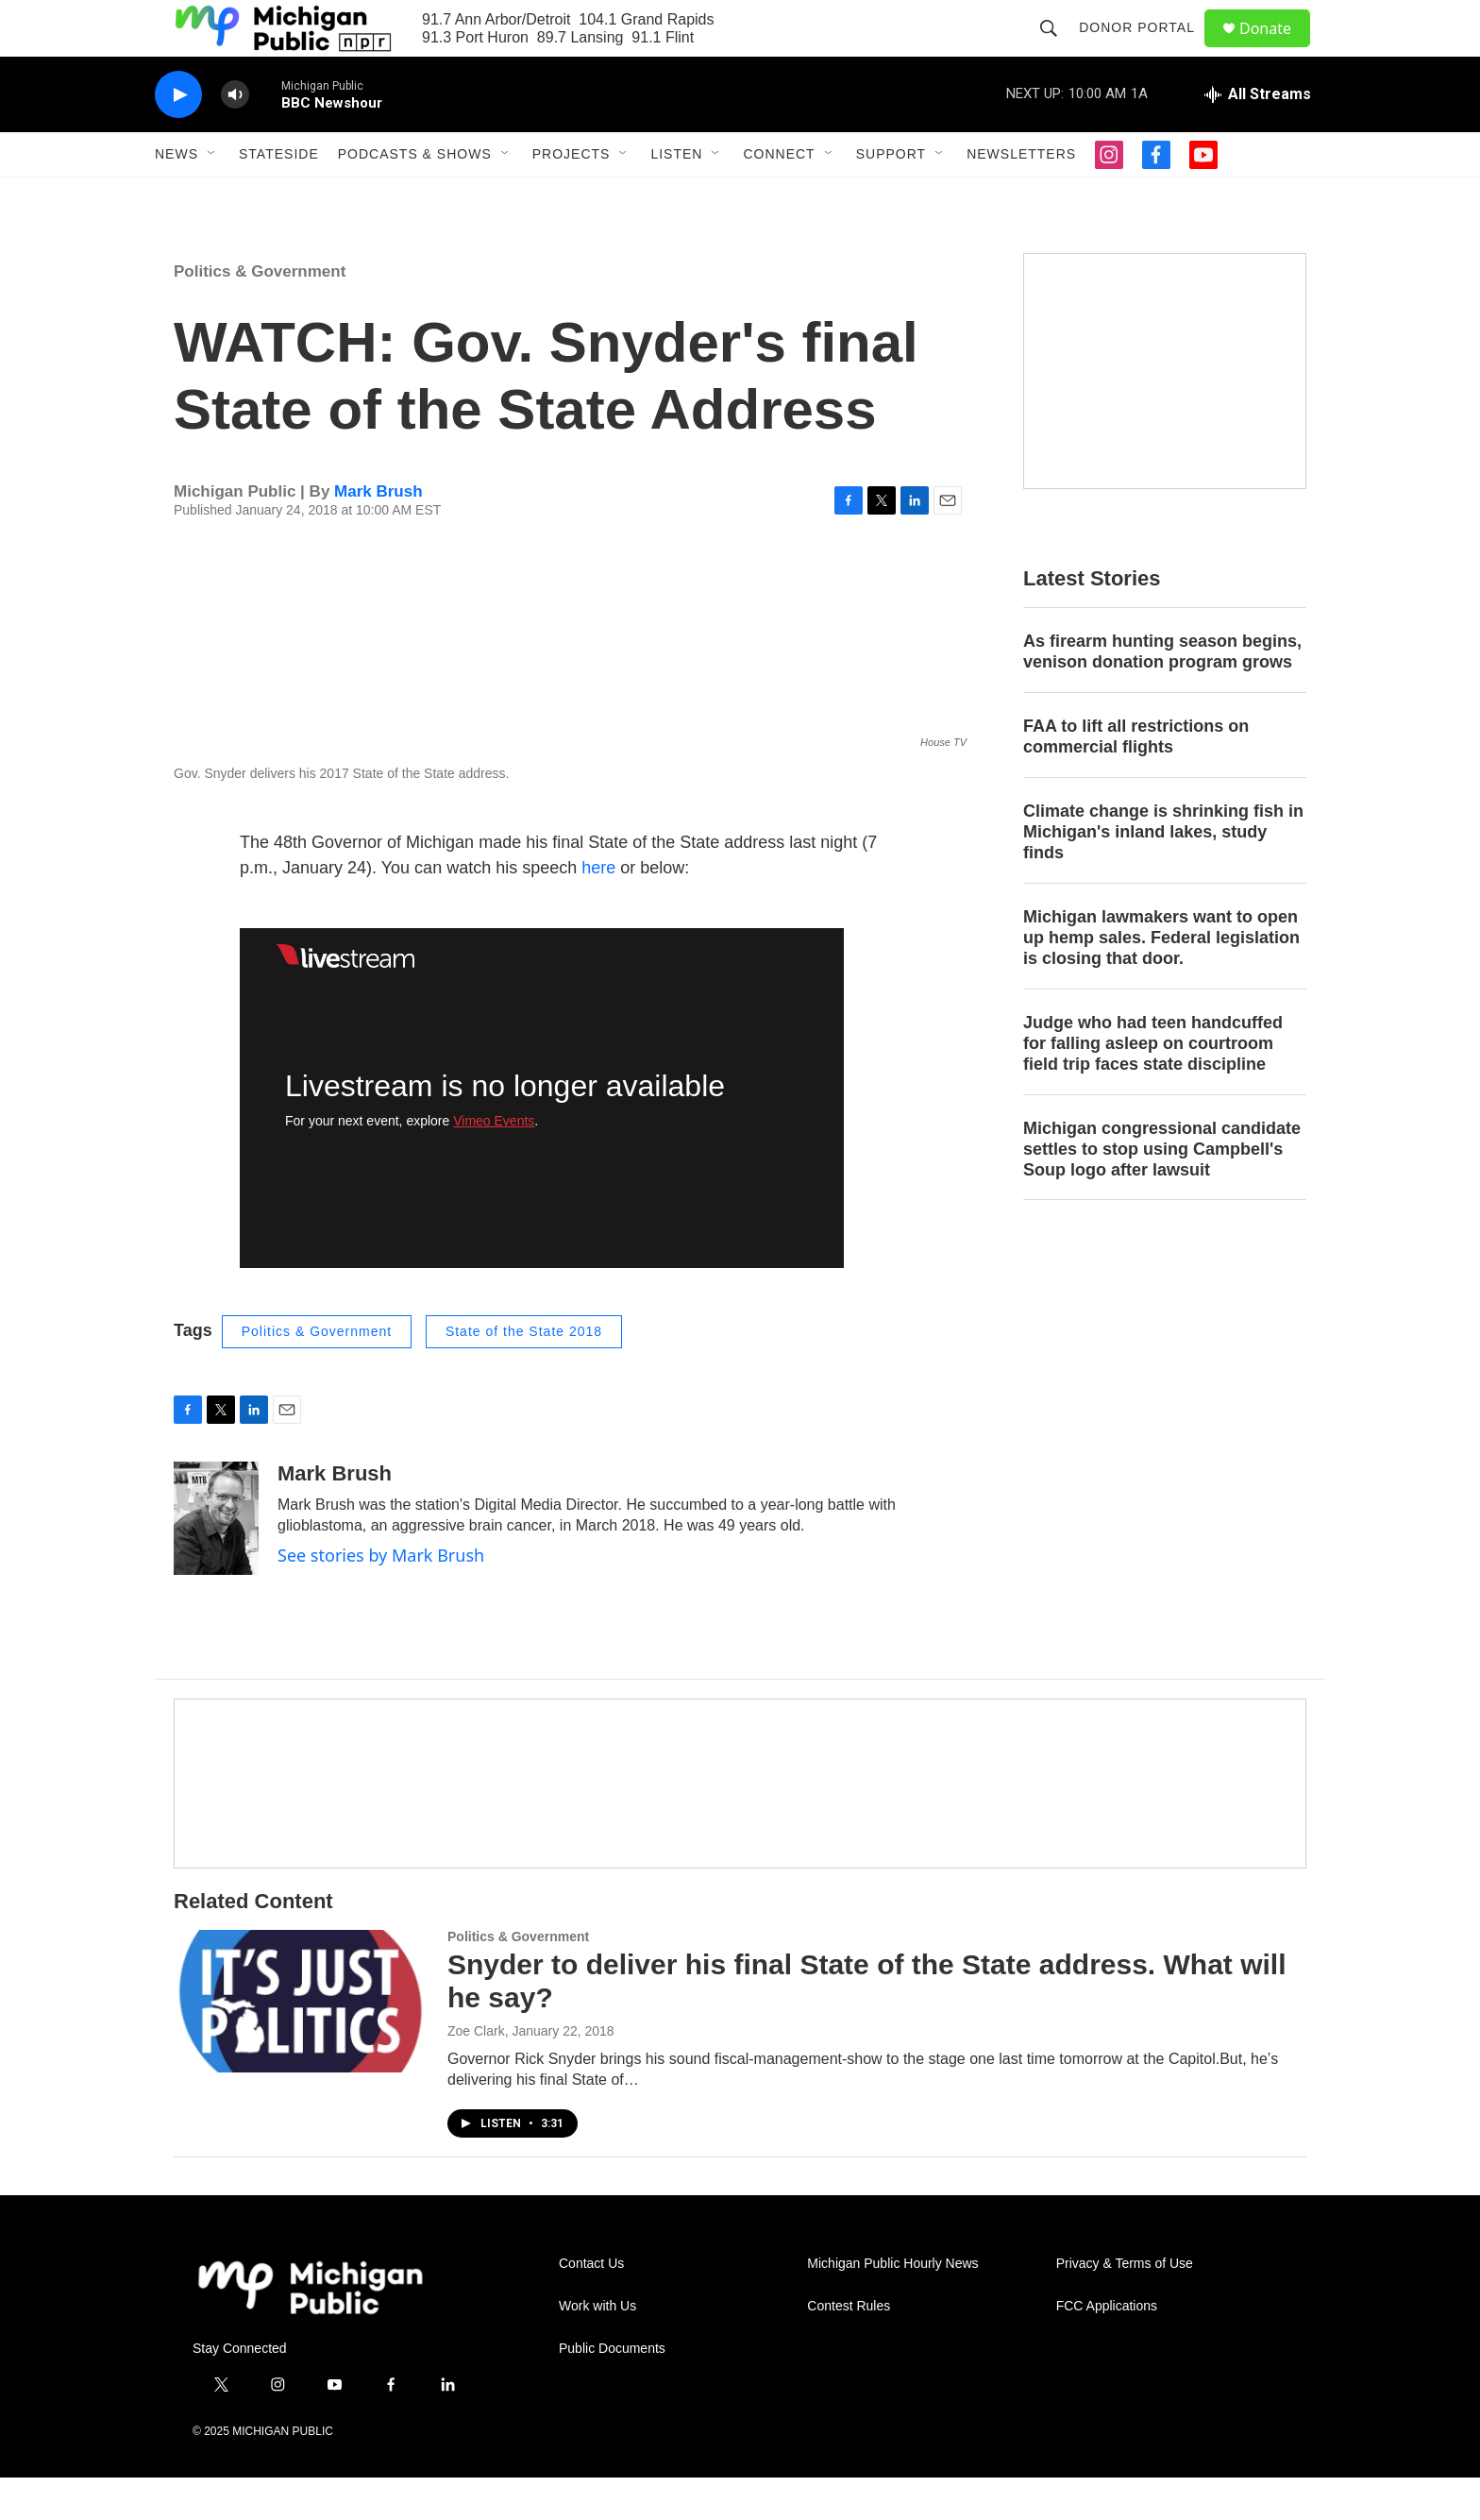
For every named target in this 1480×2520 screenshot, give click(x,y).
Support (891, 196)
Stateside (279, 196)
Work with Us (597, 2349)
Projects (571, 196)
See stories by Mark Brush (381, 1597)
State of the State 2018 (524, 1373)
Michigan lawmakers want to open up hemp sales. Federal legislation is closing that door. (1161, 980)
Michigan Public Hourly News (892, 2306)
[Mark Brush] (216, 1560)
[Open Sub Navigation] (212, 196)
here (598, 910)
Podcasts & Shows (415, 196)
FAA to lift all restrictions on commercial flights (1136, 779)
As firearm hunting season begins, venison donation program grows (1162, 694)
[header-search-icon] (1057, 49)
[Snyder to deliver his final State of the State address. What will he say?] (301, 2043)
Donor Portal (1145, 49)
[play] (178, 137)
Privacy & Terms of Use (1124, 2306)
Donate (1277, 49)
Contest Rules (848, 2349)
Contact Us (591, 2306)
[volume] (235, 137)
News (176, 196)
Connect (779, 196)
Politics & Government (259, 314)
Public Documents (612, 2391)
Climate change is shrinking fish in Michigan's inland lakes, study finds (1163, 874)
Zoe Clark (476, 2073)
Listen (676, 196)
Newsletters (1021, 196)
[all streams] (1257, 137)
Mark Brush (378, 534)
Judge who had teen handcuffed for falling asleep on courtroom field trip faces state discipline (1153, 1086)
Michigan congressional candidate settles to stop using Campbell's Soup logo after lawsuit (1162, 1191)
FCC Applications (1106, 2349)
